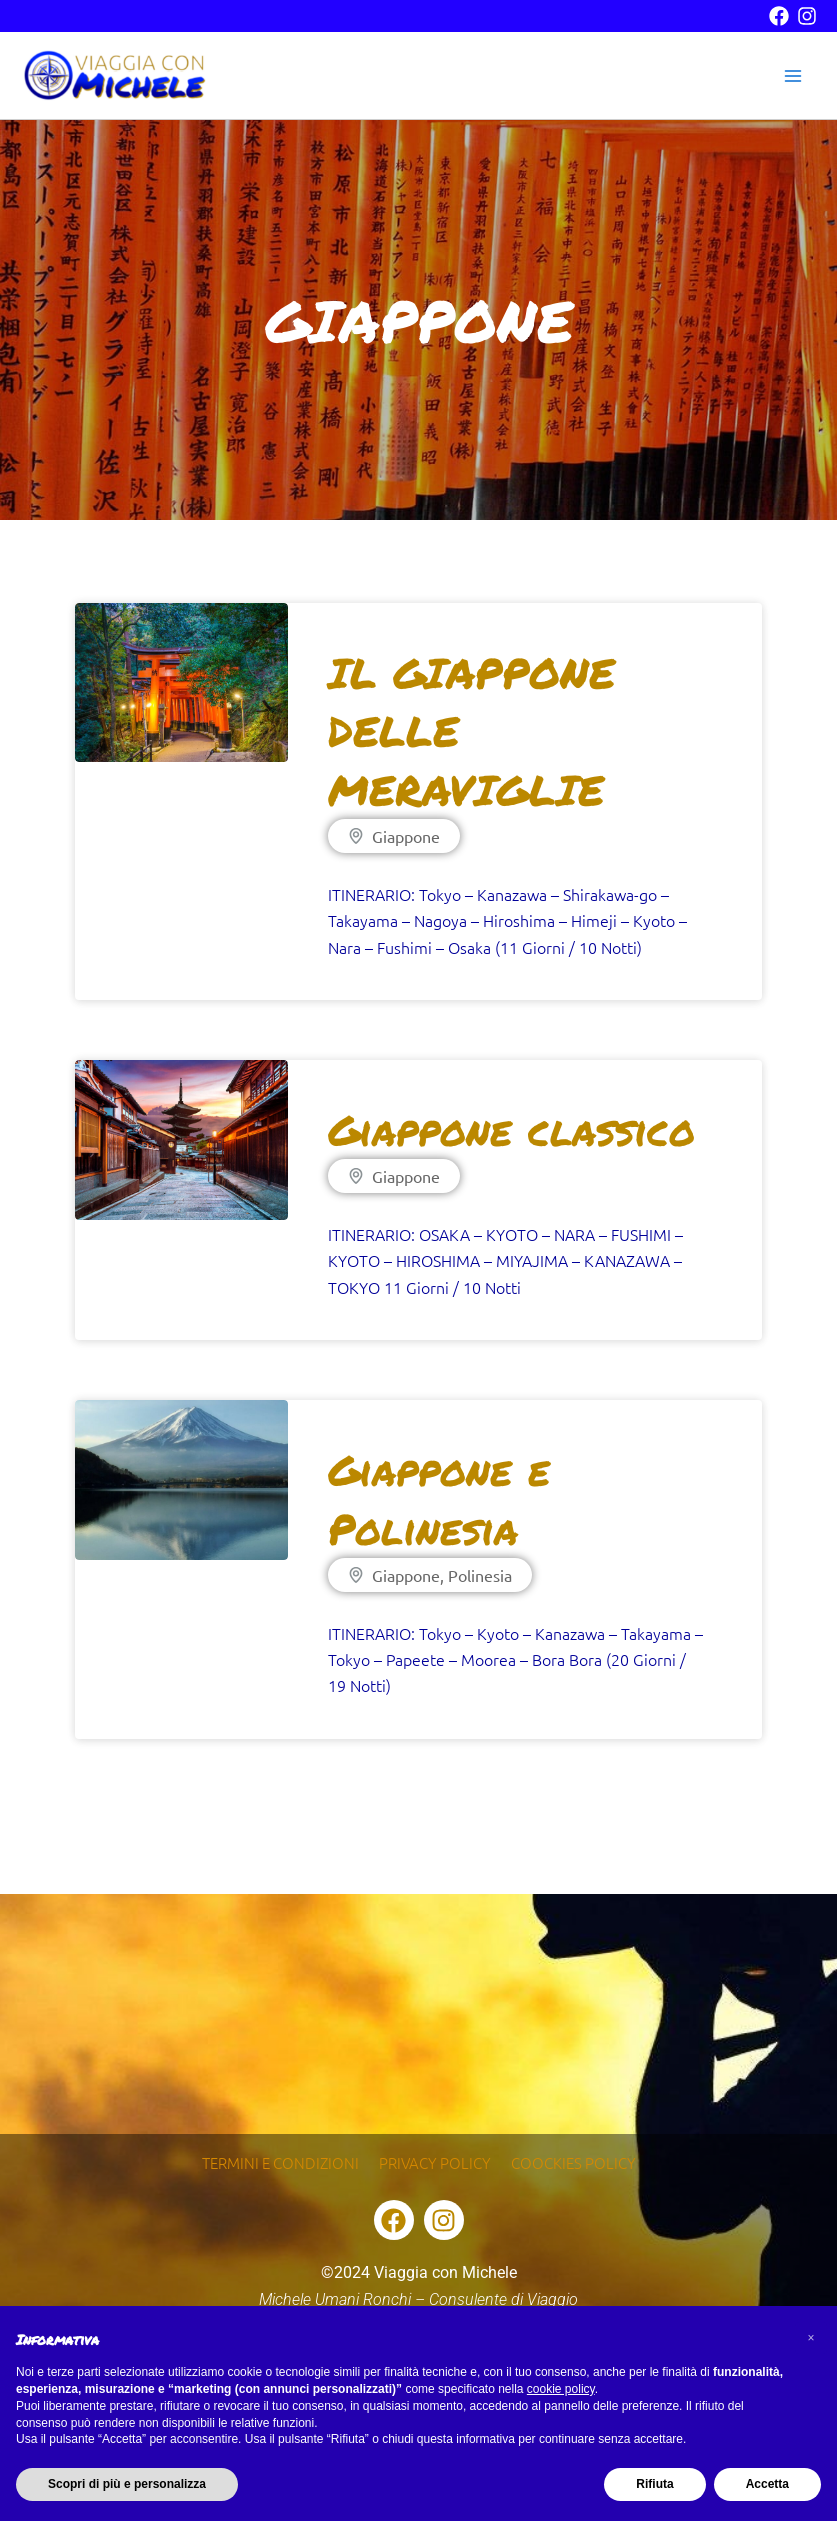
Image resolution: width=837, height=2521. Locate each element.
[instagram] (807, 16)
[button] (811, 2338)
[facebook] (779, 16)
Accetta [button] (767, 2484)
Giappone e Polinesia (439, 1501)
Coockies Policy (580, 2157)
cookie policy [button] (561, 2389)
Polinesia (480, 1578)
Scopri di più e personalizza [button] (127, 2484)
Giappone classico (511, 1132)
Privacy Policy (436, 2157)
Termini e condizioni (275, 2157)
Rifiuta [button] (654, 2484)
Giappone (406, 839)
